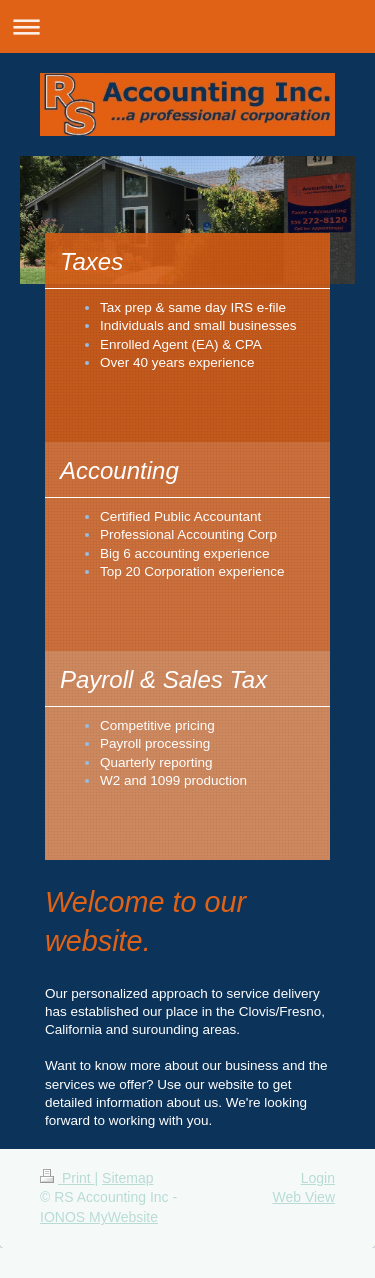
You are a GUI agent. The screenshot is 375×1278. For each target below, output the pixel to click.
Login (318, 1178)
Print (67, 1178)
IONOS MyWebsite (99, 1217)
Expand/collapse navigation (187, 26)
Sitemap (127, 1178)
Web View (303, 1197)
